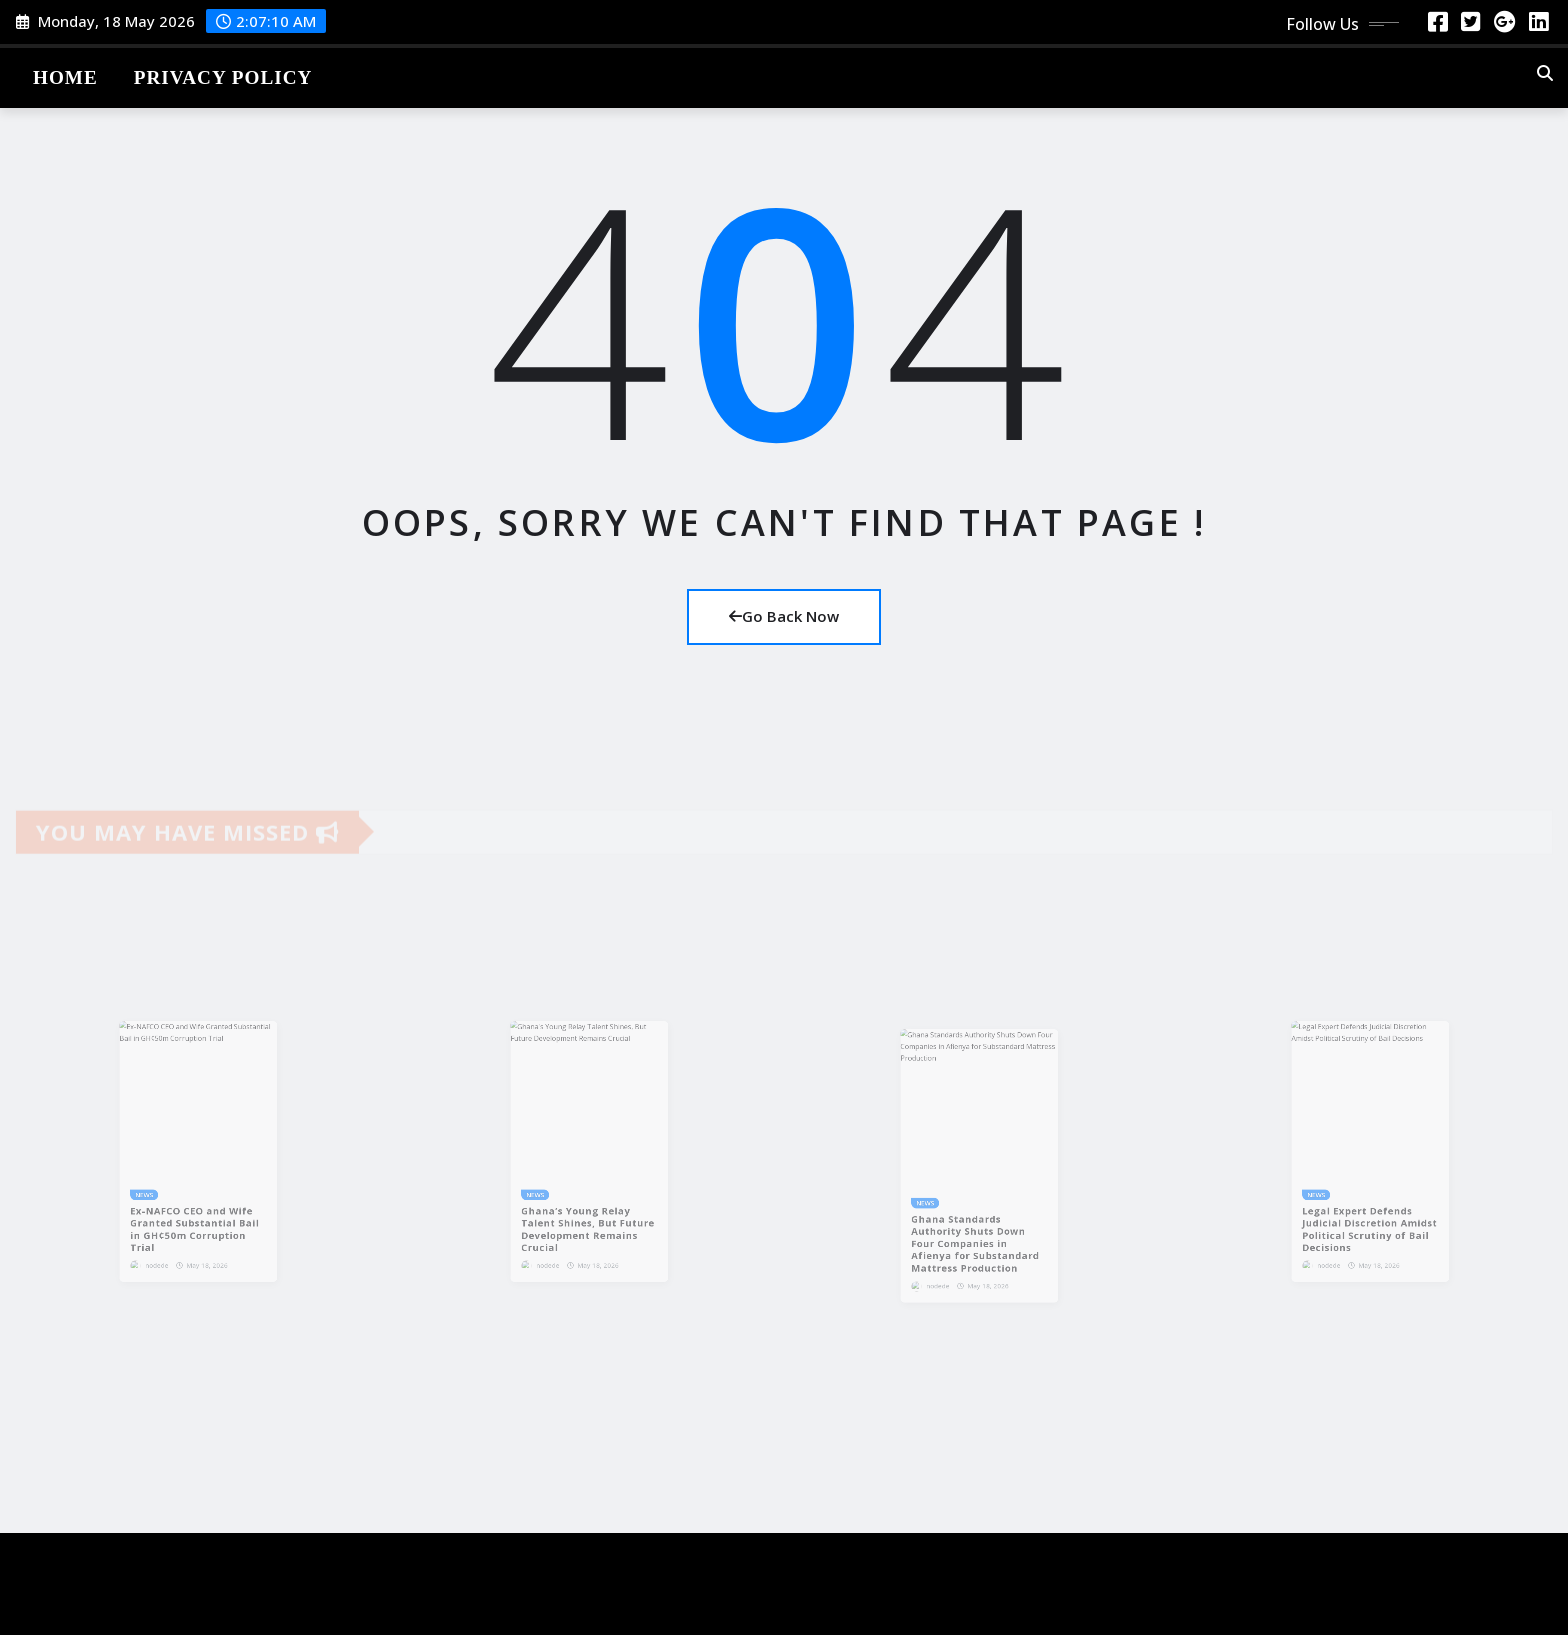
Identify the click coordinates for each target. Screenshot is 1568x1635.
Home (65, 77)
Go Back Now (784, 616)
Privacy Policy (223, 77)
